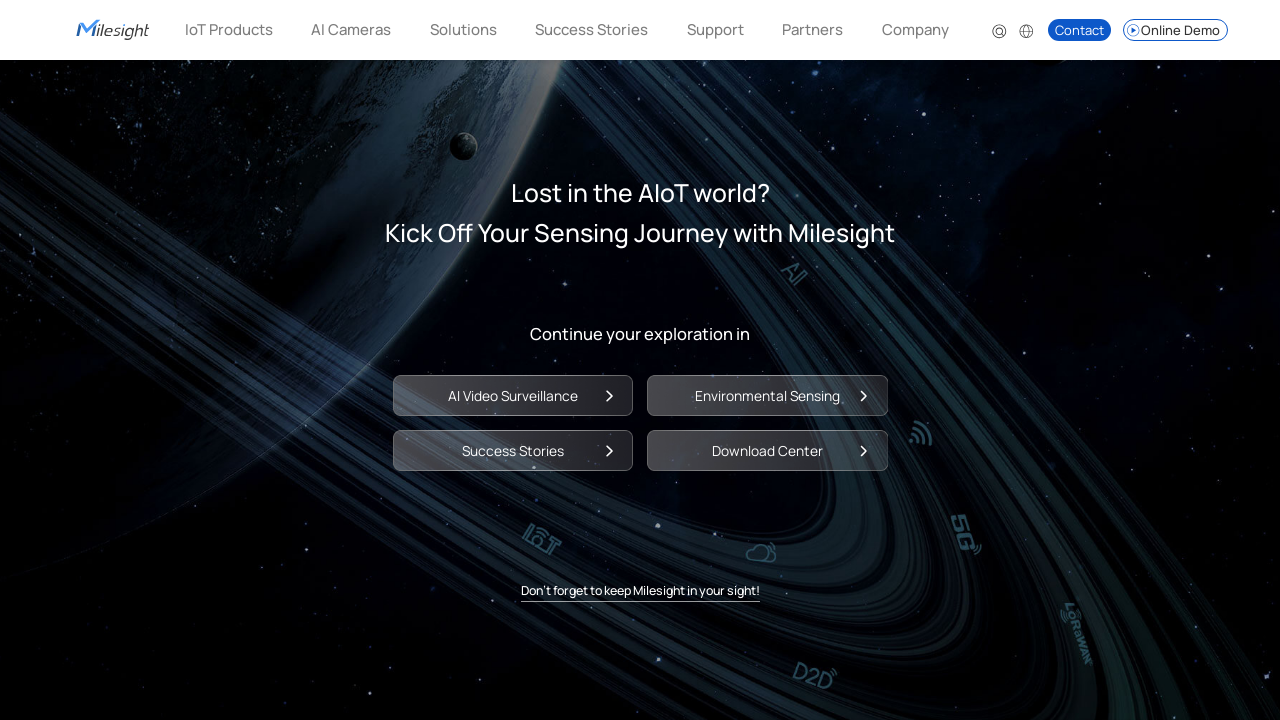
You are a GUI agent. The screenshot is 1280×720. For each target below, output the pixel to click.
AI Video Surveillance (513, 395)
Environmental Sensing (767, 395)
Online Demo (1173, 30)
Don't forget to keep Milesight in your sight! (640, 590)
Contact (1079, 30)
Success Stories (591, 29)
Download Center (767, 450)
